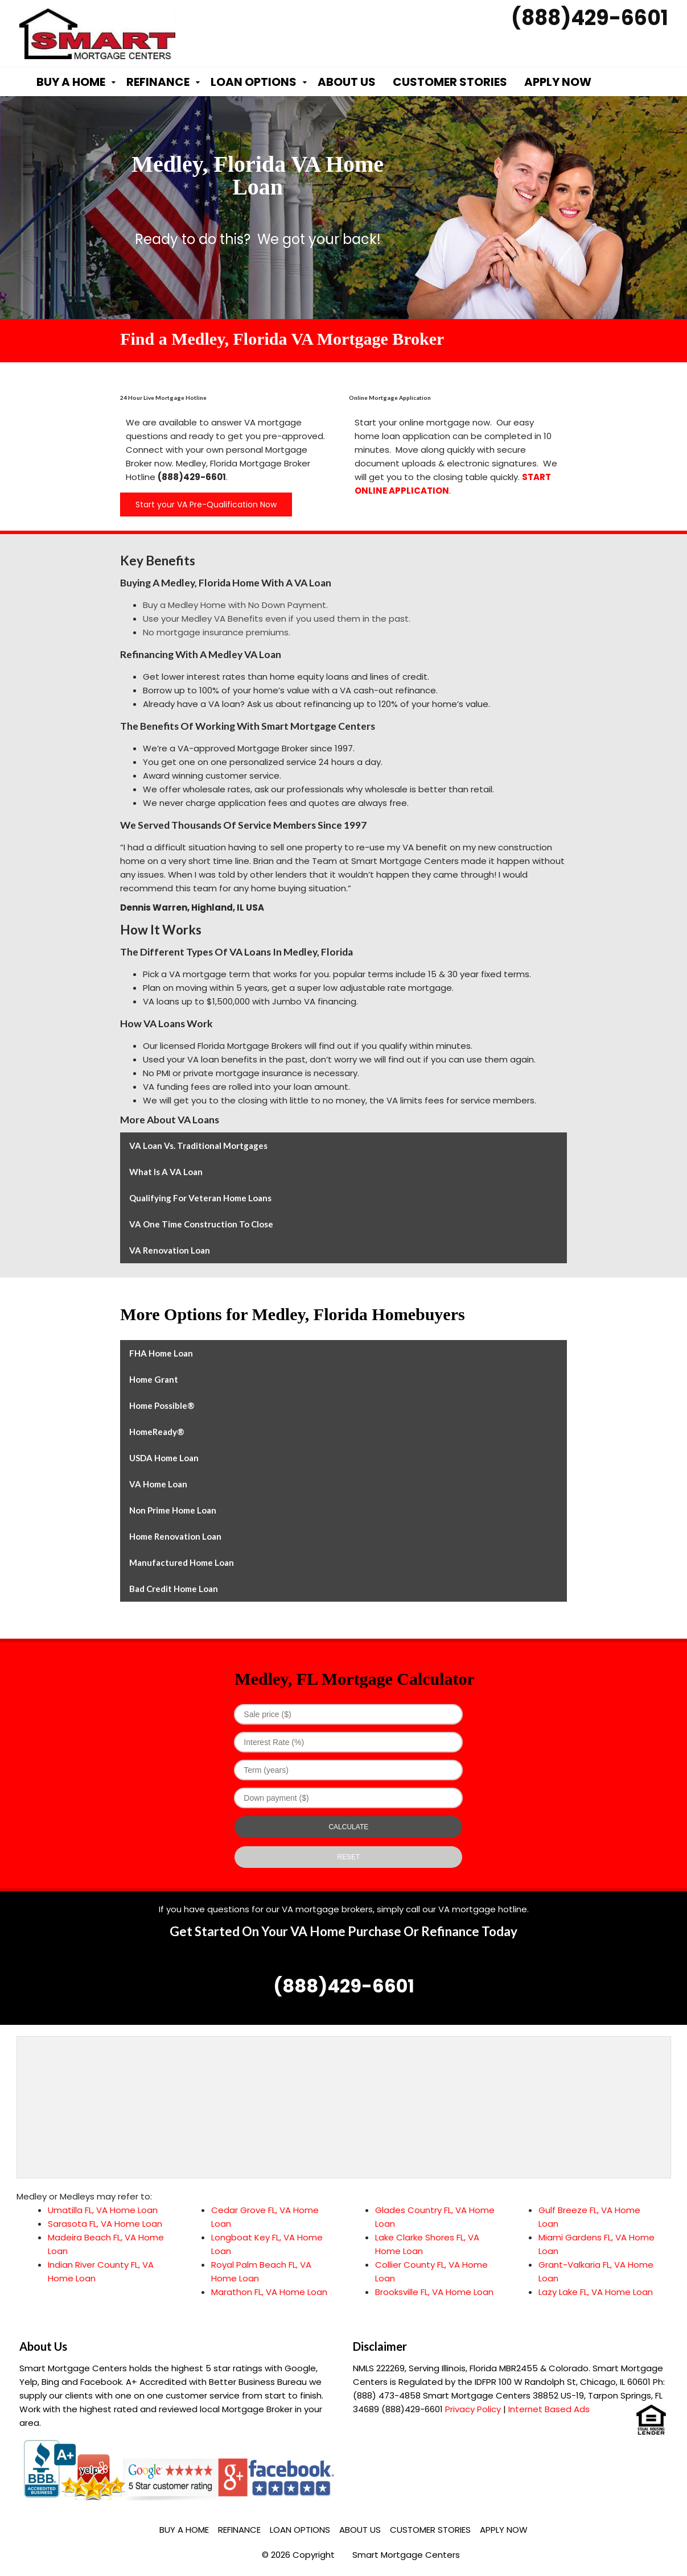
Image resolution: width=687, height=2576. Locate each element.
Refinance (158, 82)
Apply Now (557, 82)
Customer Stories (450, 82)
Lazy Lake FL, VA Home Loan (595, 2292)
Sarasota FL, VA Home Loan (105, 2224)
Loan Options (254, 82)
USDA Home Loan (164, 1458)
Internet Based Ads (549, 2409)
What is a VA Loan (166, 1172)
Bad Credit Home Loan (173, 1588)
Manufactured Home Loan (181, 1562)
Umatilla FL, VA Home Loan (103, 2210)
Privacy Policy (473, 2409)
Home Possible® (162, 1405)
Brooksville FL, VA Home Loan (434, 2292)
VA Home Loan (158, 1484)
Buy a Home (70, 82)
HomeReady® (156, 1431)
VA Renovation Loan (169, 1250)
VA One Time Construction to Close (201, 1224)
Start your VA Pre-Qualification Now (206, 504)
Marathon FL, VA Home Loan (269, 2292)
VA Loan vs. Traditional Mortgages (198, 1145)
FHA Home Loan (161, 1353)
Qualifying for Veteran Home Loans (200, 1198)
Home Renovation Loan (175, 1536)
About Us (347, 82)
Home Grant (153, 1379)
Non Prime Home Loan (172, 1510)
